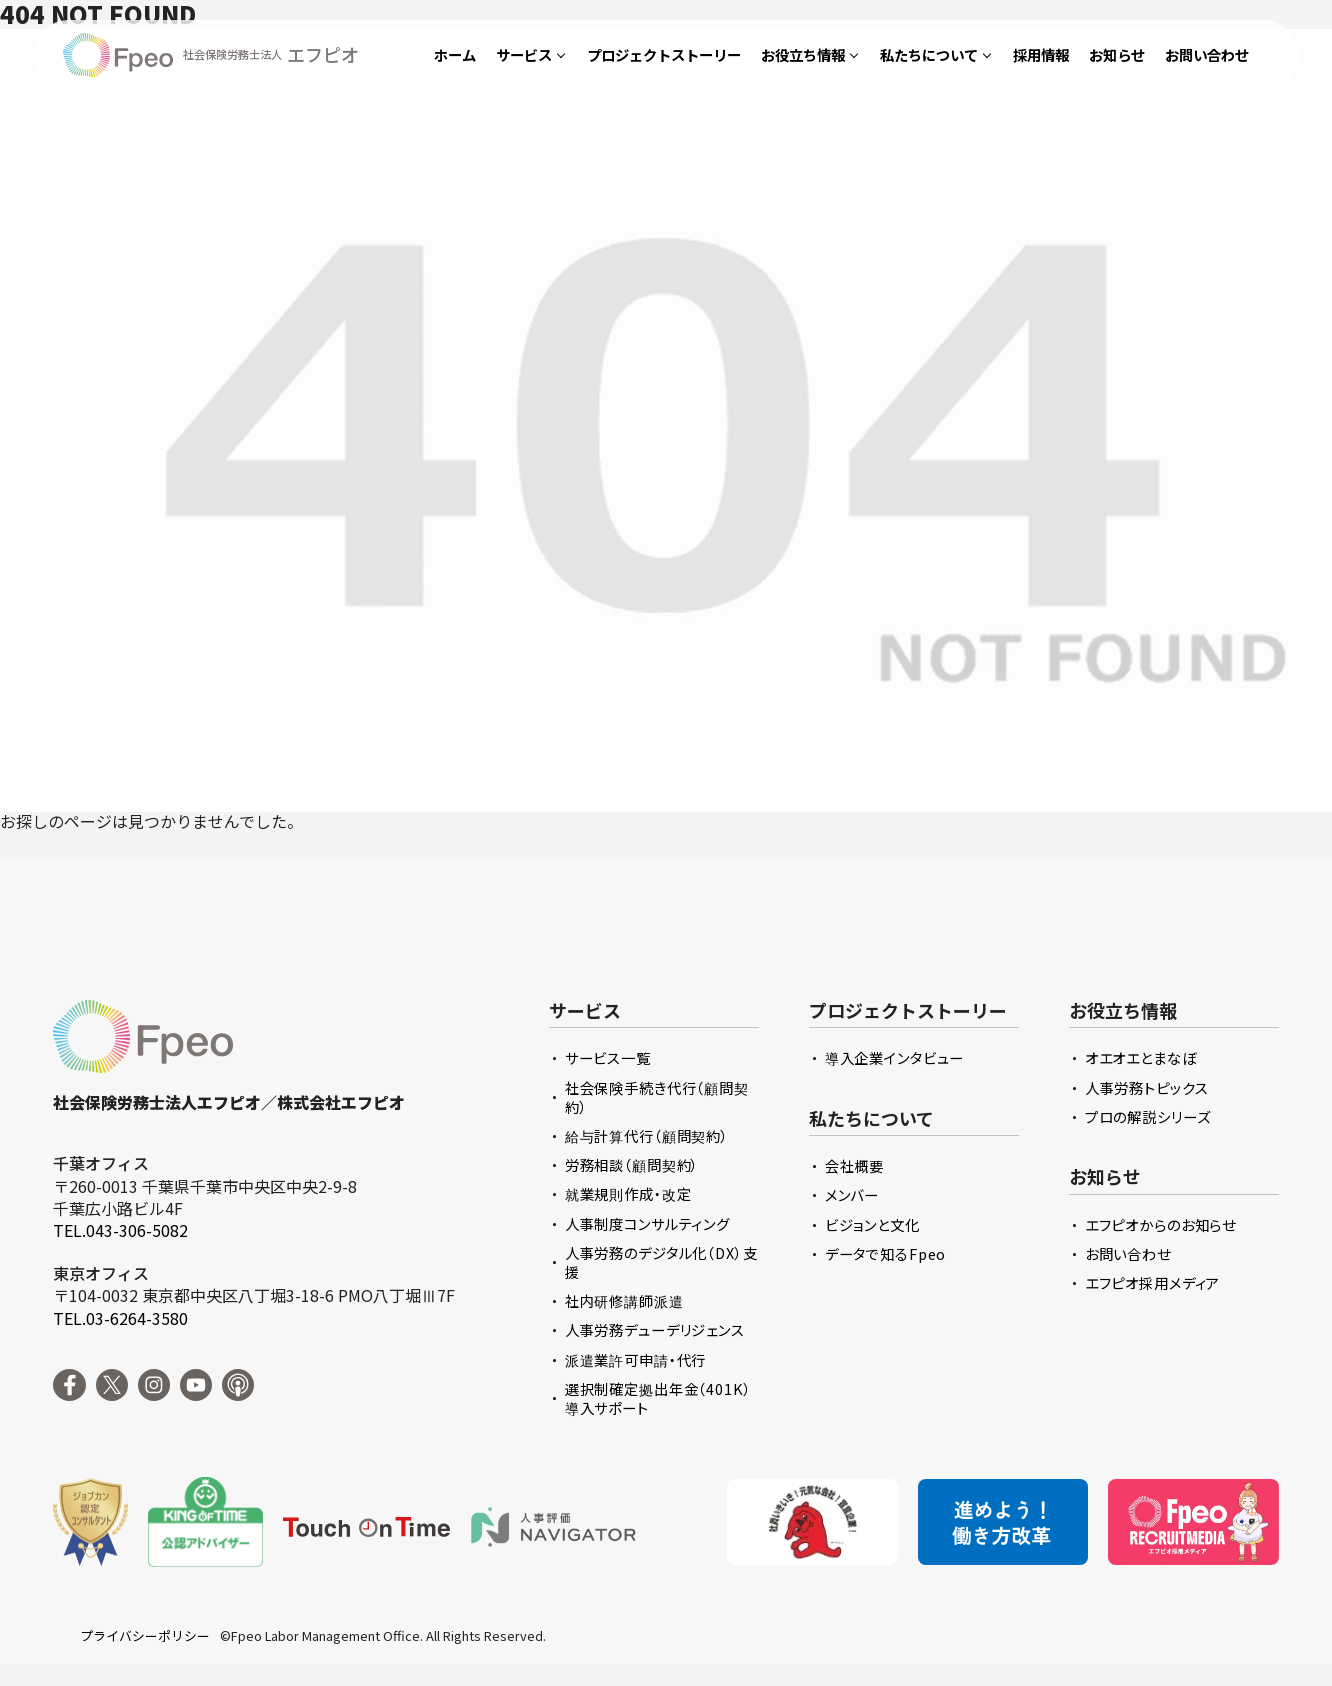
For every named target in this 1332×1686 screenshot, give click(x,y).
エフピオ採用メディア (1153, 1282)
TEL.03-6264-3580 (120, 1318)
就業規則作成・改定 (628, 1193)
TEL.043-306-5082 (120, 1230)
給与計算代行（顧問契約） (647, 1135)
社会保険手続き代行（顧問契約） (657, 1097)
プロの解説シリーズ (1148, 1116)
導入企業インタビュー (895, 1057)
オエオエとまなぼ (1141, 1057)
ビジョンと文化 (872, 1224)
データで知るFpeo (886, 1253)
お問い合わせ (1128, 1253)
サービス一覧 (608, 1057)
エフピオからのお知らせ (1161, 1224)
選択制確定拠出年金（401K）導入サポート (658, 1398)
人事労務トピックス (1147, 1087)
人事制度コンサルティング (647, 1223)
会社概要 (854, 1165)
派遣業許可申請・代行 (636, 1359)
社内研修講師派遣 (624, 1300)
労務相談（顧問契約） (632, 1164)
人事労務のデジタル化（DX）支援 (661, 1262)
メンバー (852, 1194)
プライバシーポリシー (145, 1636)
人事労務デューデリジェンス (655, 1329)
